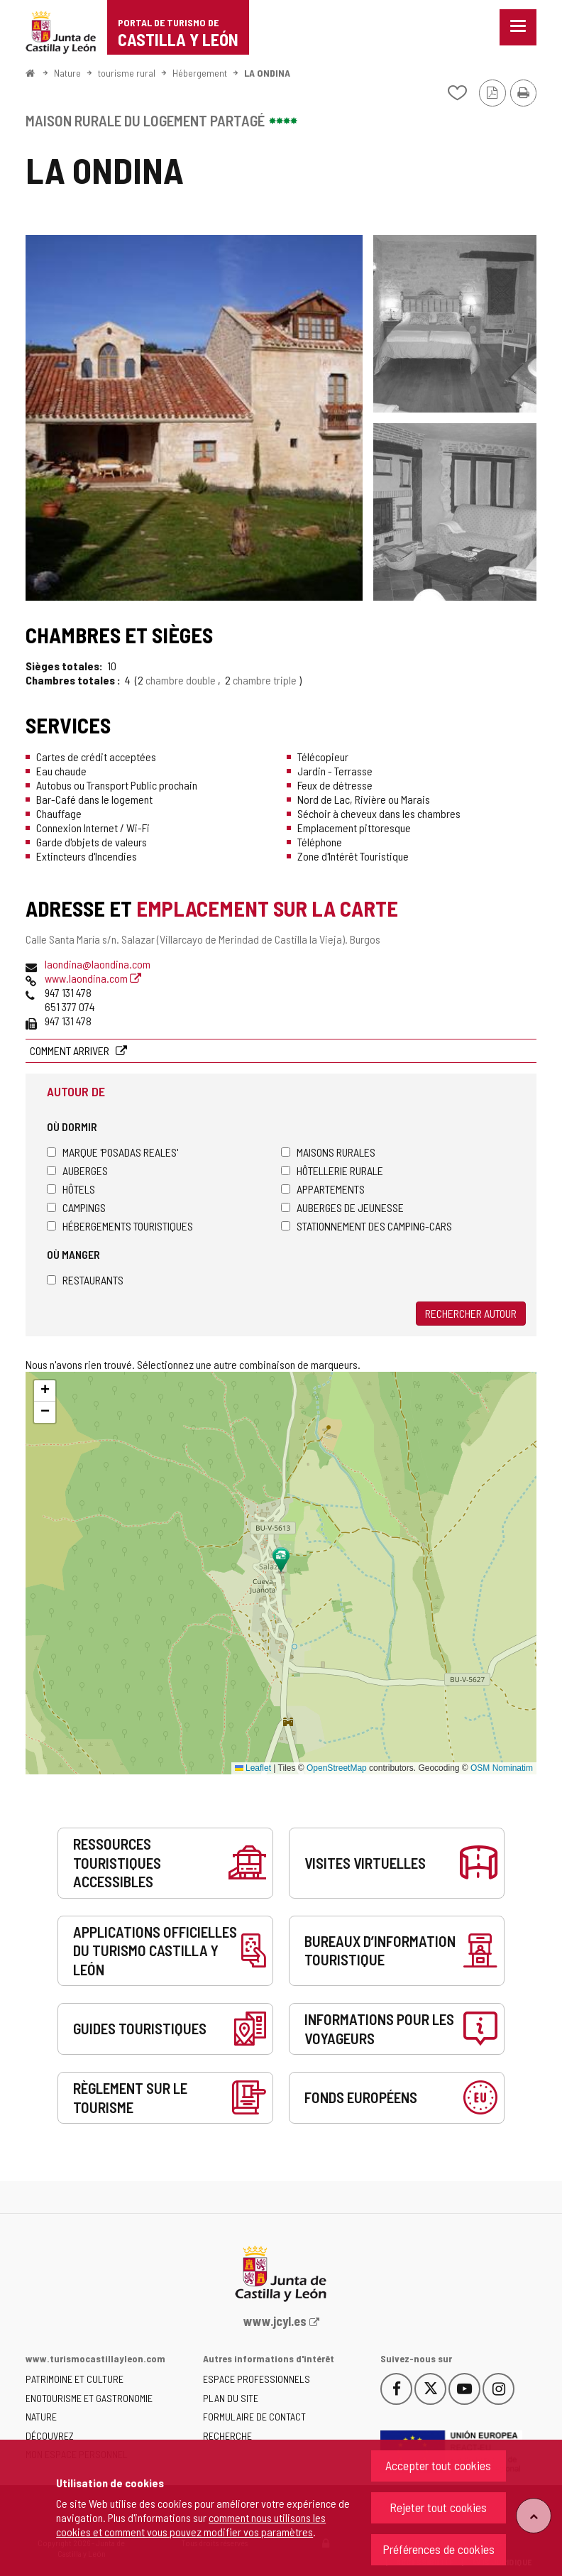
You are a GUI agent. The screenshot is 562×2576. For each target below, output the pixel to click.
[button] (44, 1391)
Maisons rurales (328, 1152)
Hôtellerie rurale (332, 1170)
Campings (76, 1207)
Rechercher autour (471, 1313)
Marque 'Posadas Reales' (112, 1152)
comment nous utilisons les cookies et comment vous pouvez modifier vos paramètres (191, 2524)
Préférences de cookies (438, 2549)
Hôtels (71, 1189)
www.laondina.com (93, 978)
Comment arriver (70, 1050)
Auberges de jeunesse (342, 1207)
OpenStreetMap (337, 1768)
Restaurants (85, 1280)
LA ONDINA (267, 73)
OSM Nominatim (501, 1768)
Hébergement (199, 73)
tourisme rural (126, 73)
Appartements (323, 1189)
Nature (67, 73)
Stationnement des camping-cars (366, 1226)
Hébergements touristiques (120, 1226)
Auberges (77, 1170)
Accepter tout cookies (438, 2465)
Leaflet (253, 1768)
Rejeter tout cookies (438, 2507)
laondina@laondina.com (97, 964)
